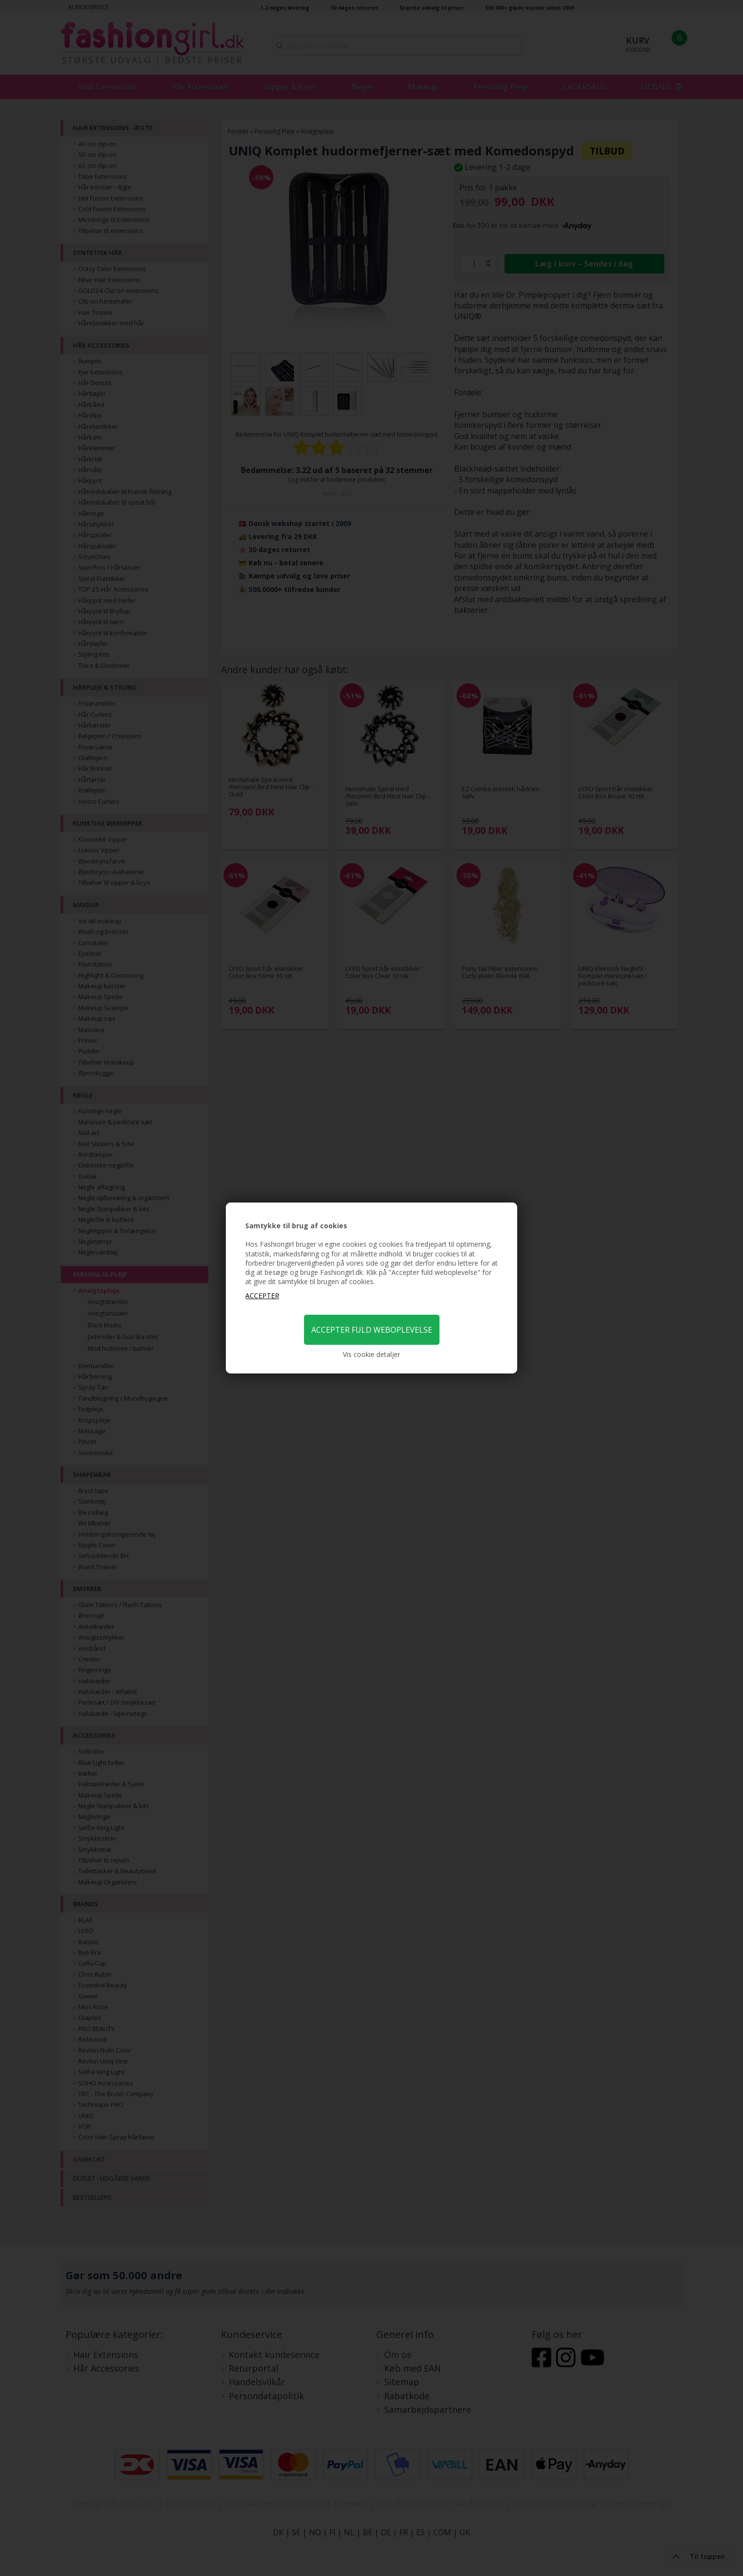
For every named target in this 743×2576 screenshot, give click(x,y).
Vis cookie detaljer (371, 1354)
